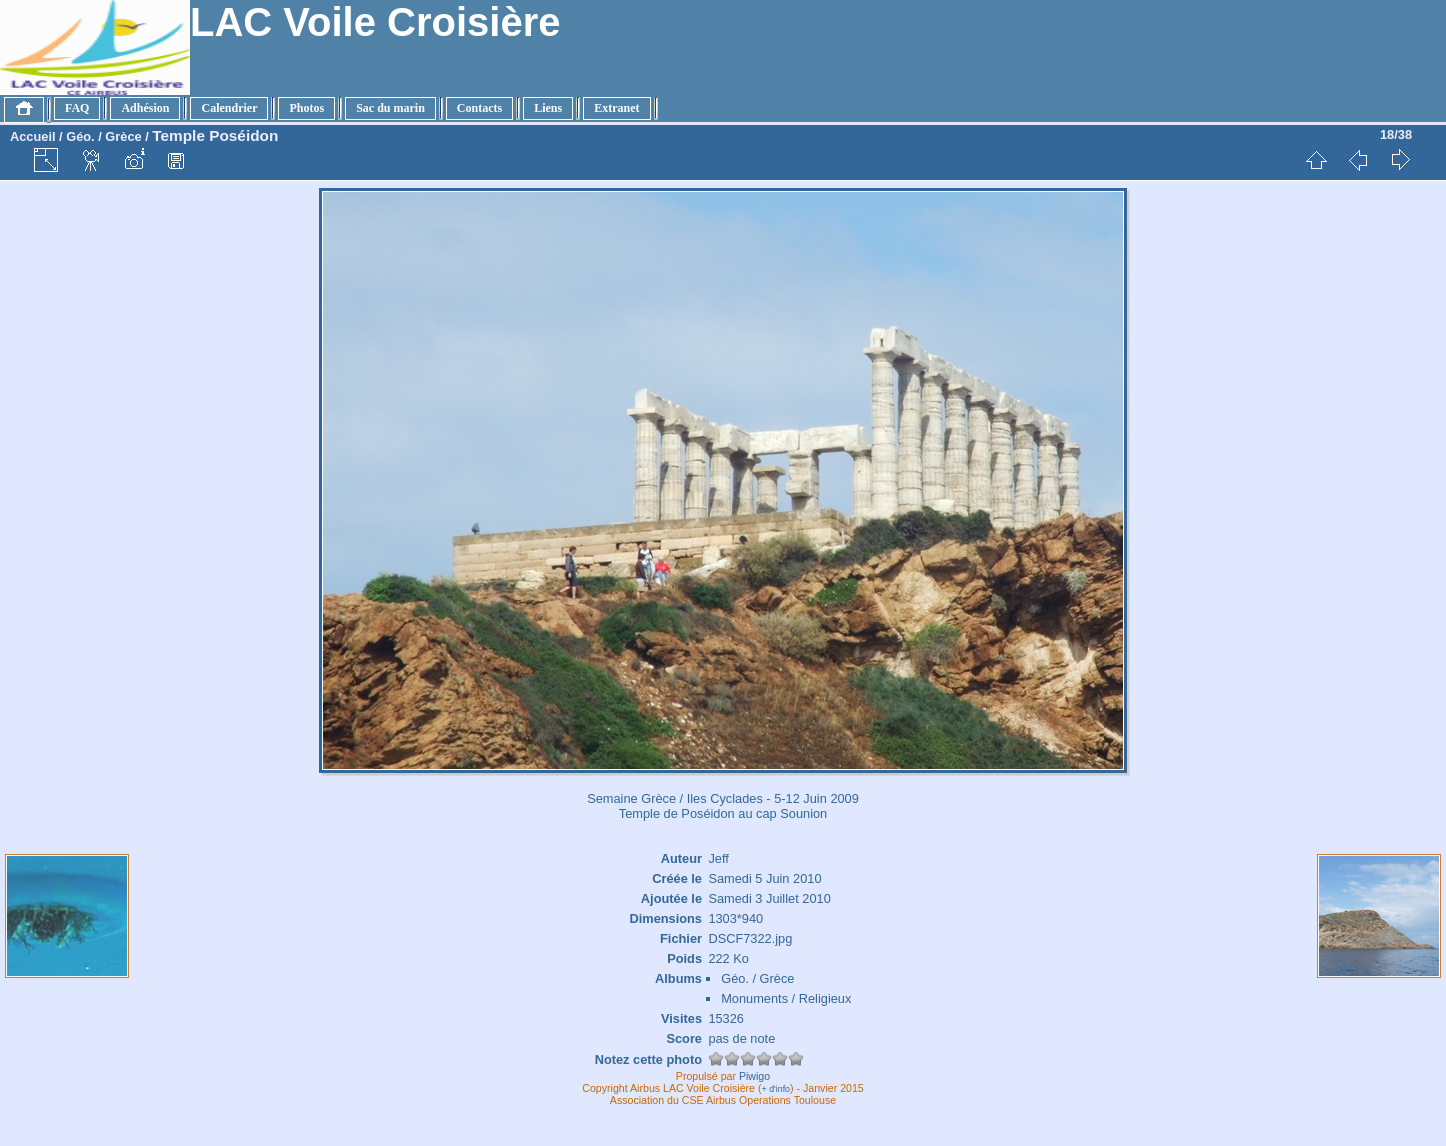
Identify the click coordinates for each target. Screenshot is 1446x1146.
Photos (306, 108)
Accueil (33, 136)
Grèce (123, 136)
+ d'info (776, 1089)
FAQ (77, 108)
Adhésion (145, 108)
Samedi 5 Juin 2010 (764, 878)
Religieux (825, 998)
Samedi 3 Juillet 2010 (769, 898)
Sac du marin (390, 108)
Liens (548, 108)
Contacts (479, 108)
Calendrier (229, 108)
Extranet (616, 108)
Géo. (80, 136)
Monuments (754, 998)
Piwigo (754, 1076)
